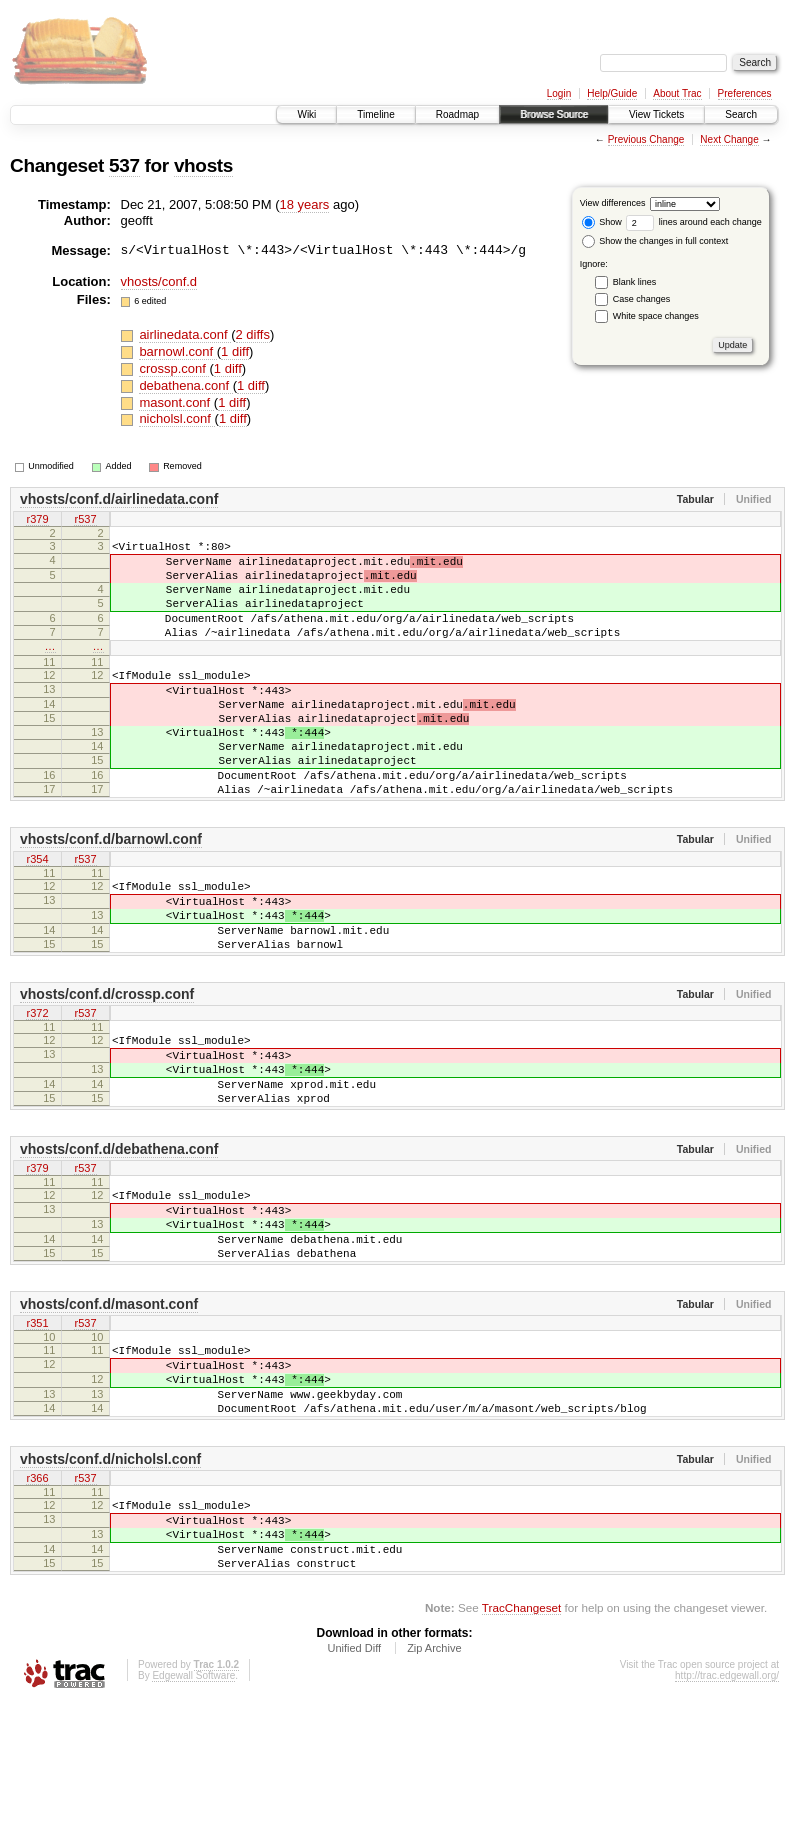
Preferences (745, 93)
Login (559, 93)
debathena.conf (185, 385)
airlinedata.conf (185, 334)
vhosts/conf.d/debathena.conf (119, 1239)
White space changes (656, 316)
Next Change (729, 139)
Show (602, 222)
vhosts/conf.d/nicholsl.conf (110, 1585)
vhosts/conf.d (159, 281)
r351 (37, 1433)
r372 (37, 1087)
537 (124, 165)
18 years (304, 204)
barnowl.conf (177, 351)
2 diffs (253, 334)
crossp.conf (174, 368)
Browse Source (554, 114)
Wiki (306, 114)
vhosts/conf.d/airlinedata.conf (119, 499)
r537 (85, 520)
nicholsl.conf (176, 418)
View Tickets (656, 114)
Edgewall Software (193, 1819)
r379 (37, 520)
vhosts (203, 165)
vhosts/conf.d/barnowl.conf (111, 893)
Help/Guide (612, 93)
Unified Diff (354, 1792)
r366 (37, 1606)
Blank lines (635, 282)
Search (741, 114)
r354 (37, 914)
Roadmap (457, 114)
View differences (613, 203)
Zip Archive (434, 1792)
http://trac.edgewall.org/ (727, 1819)
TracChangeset (521, 1751)
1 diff (235, 351)
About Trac (677, 93)
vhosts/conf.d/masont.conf (109, 1412)
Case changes (642, 299)
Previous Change (646, 139)
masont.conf (176, 402)
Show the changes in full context (655, 241)
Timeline (375, 114)
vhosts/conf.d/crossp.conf (107, 1066)
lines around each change (694, 222)
